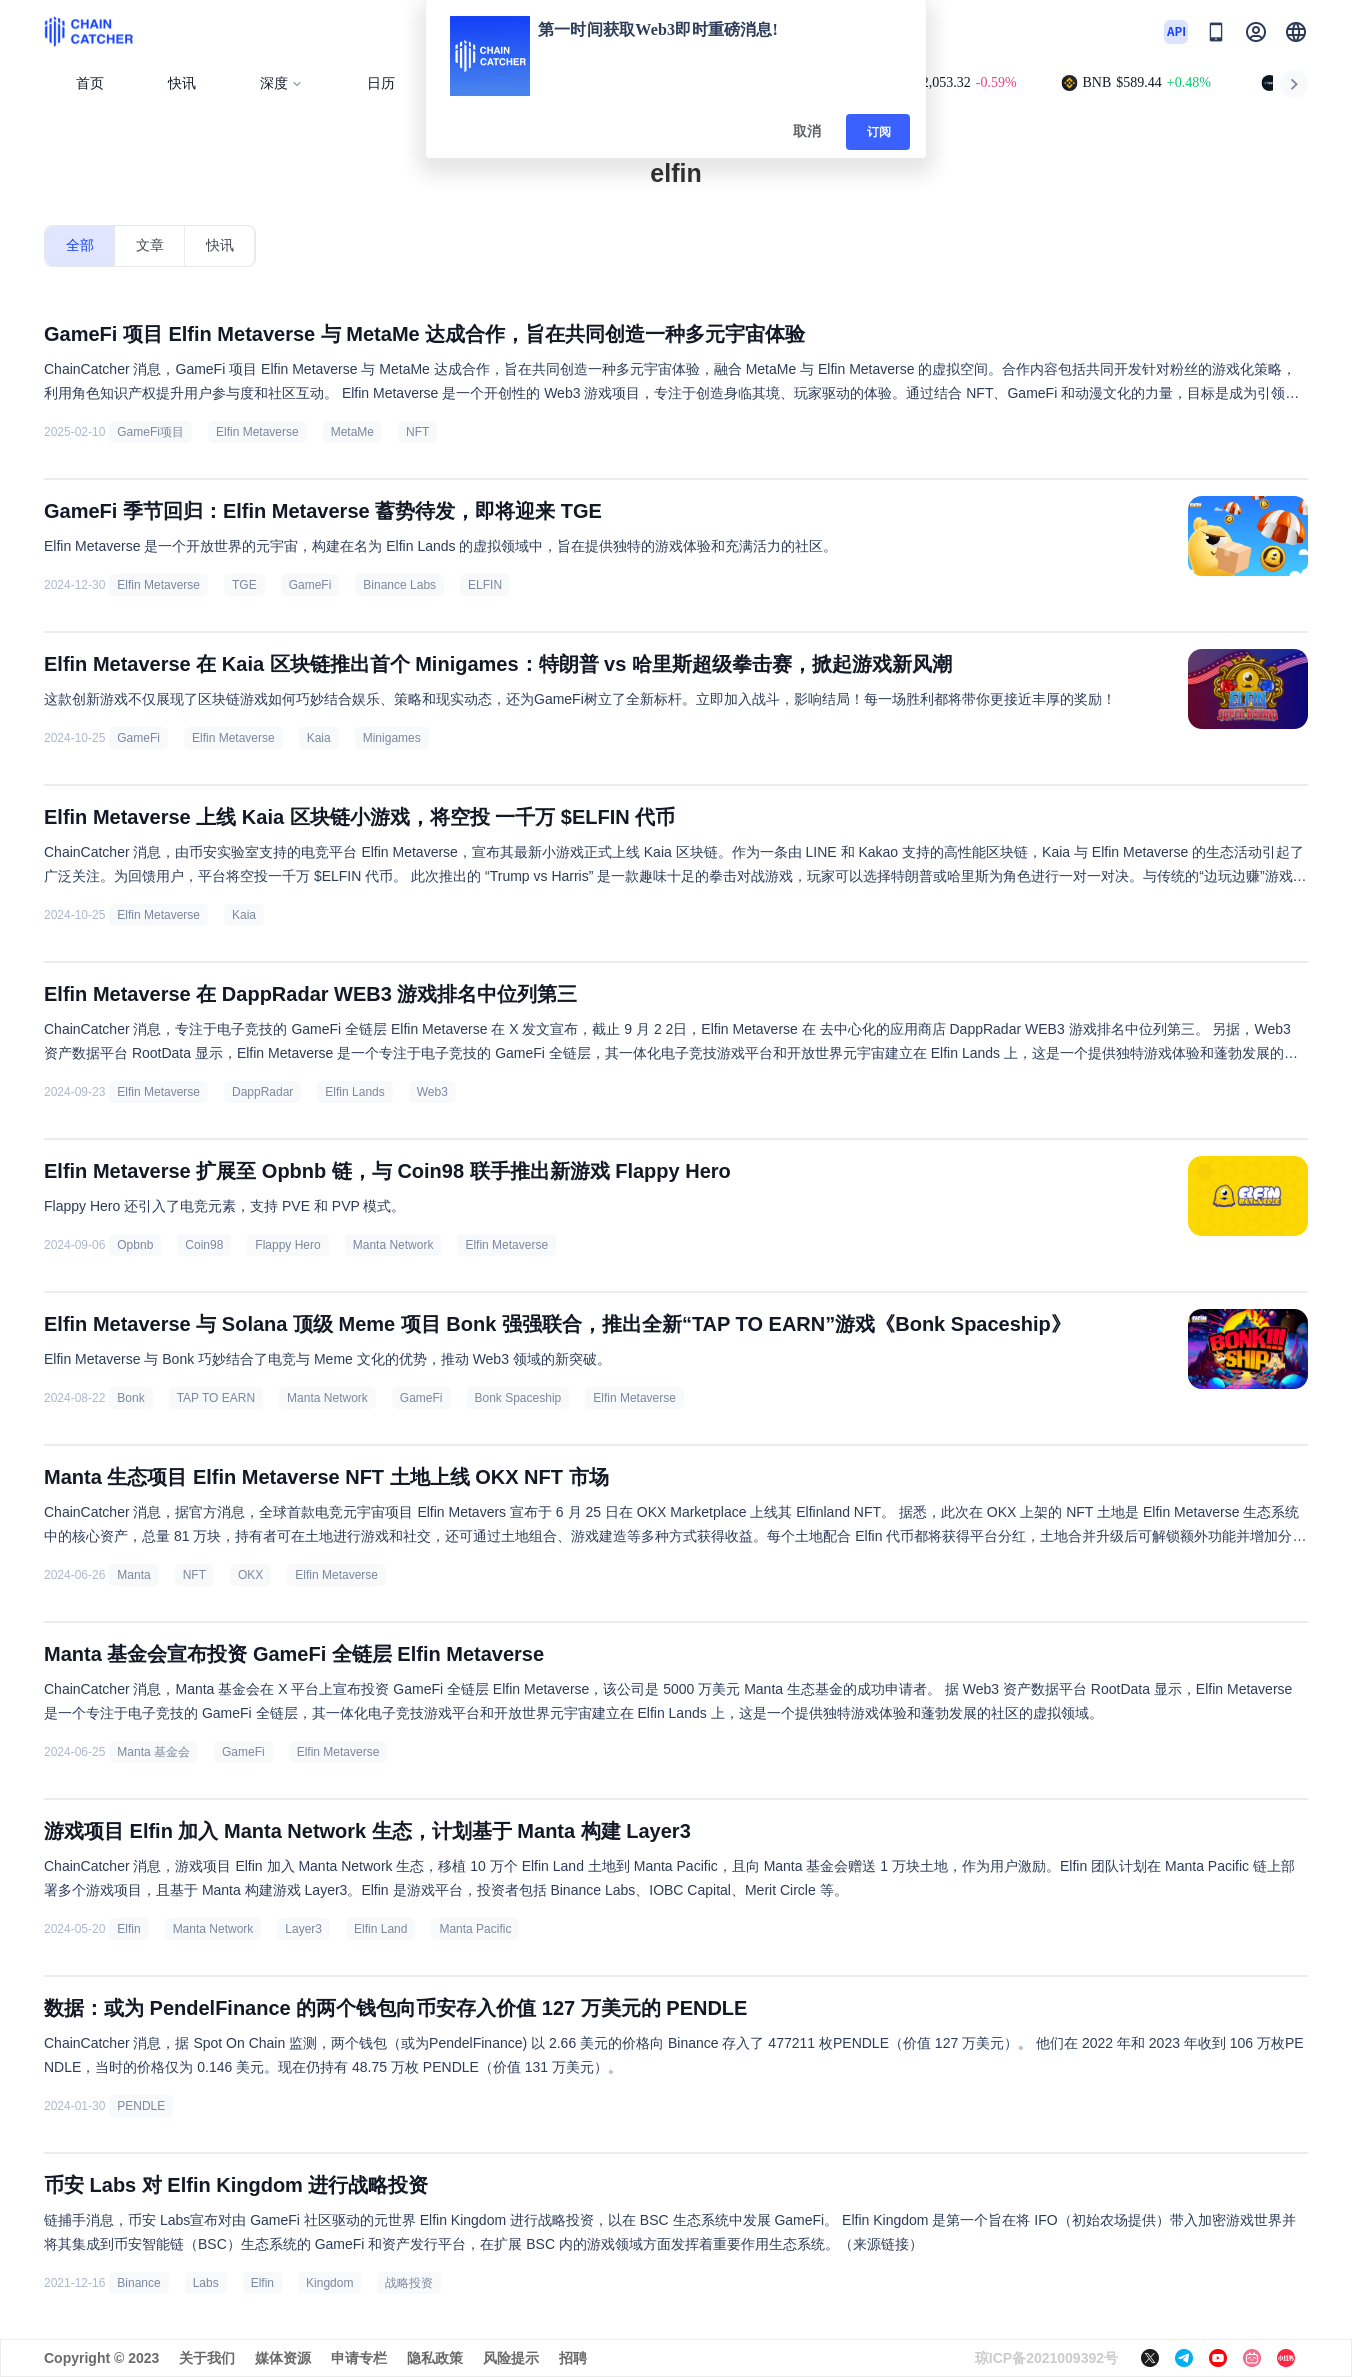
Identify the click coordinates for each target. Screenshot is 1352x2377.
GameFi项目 (150, 432)
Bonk (130, 1398)
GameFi (310, 585)
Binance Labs (399, 585)
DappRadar (262, 1092)
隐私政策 (435, 2358)
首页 (90, 83)
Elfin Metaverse (257, 432)
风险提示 (511, 2358)
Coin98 (204, 1245)
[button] (1296, 32)
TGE (244, 585)
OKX (250, 1575)
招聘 (573, 2358)
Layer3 (303, 1929)
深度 (281, 83)
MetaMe (352, 432)
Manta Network (393, 1245)
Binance (138, 2283)
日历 (381, 83)
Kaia (319, 738)
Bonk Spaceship (518, 1398)
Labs (206, 2283)
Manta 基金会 (153, 1752)
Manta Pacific (475, 1929)
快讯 (182, 83)
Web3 (432, 1092)
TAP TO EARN (216, 1398)
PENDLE (141, 2106)
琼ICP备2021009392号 (1046, 2358)
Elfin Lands (354, 1092)
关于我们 (207, 2358)
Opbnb (135, 1245)
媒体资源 (283, 2358)
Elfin (128, 1929)
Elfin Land (380, 1929)
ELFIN (485, 585)
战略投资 (409, 2283)
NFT (417, 432)
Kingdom (329, 2283)
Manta (133, 1575)
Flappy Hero (287, 1245)
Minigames (392, 738)
